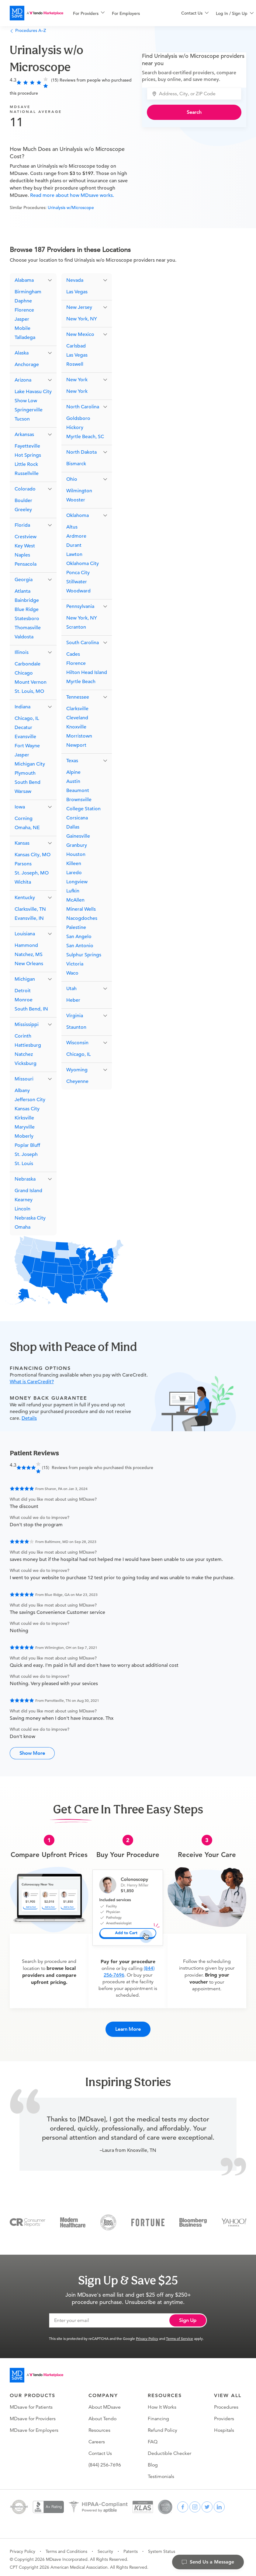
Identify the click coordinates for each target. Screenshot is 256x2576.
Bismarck (76, 464)
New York (77, 380)
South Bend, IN (31, 1009)
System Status (161, 2547)
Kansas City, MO (32, 855)
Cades (73, 654)
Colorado (25, 489)
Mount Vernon (31, 682)
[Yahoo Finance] (234, 2218)
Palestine (76, 927)
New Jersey (79, 307)
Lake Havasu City (33, 392)
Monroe (24, 1000)
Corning (24, 818)
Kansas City (27, 1109)
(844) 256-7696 (104, 2461)
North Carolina (82, 407)
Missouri (24, 1079)
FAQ (152, 2438)
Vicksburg (25, 1063)
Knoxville (76, 727)
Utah (71, 989)
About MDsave (104, 2403)
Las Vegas (77, 292)
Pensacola (25, 564)
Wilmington (79, 491)
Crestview (25, 537)
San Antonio (79, 946)
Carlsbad (76, 346)
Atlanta (22, 591)
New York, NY (81, 319)
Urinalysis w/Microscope (71, 207)
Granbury (76, 845)
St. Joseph (26, 1154)
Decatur (23, 727)
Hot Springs (28, 455)
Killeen (73, 863)
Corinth (23, 1036)
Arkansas (24, 434)
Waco (72, 973)
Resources (99, 2427)
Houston (75, 854)
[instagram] (194, 2503)
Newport (76, 745)
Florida (22, 525)
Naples (22, 555)
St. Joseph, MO (32, 873)
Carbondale (27, 664)
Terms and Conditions (66, 2547)
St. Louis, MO (29, 691)
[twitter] (207, 2503)
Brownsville (79, 800)
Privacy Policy (147, 2334)
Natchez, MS (29, 954)
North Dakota (81, 452)
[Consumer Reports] (27, 2218)
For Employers (126, 13)
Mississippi (27, 1024)
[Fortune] (147, 2218)
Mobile (22, 328)
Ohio (71, 479)
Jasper (22, 319)
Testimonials (161, 2473)
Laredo (74, 873)
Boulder (23, 500)
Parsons (23, 864)
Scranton (76, 627)
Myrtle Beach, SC (85, 437)
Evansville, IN (29, 918)
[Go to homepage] (36, 2371)
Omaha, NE (27, 828)
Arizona (23, 380)
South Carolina (82, 643)
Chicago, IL (27, 718)
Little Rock (26, 464)
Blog (153, 2461)
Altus (72, 527)
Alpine (73, 772)
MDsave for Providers (33, 2415)
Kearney (24, 1200)
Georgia (24, 580)
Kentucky (25, 898)
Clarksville (77, 709)
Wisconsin (77, 1043)
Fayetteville (27, 446)
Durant (73, 545)
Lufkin (72, 891)
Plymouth (25, 773)
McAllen (75, 900)
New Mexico (80, 334)
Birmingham (28, 292)
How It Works (162, 2403)
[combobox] (197, 93)
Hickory (74, 427)
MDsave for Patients (31, 2403)
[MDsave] (36, 13)
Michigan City (30, 764)
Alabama (24, 280)
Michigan (25, 979)
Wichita (23, 882)
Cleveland (77, 718)
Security (105, 2547)
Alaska (22, 353)
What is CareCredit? (32, 1382)
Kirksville (24, 1118)
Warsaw (23, 791)
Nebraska (25, 1179)
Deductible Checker (169, 2450)
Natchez (24, 1054)
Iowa (20, 807)
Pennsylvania (80, 606)
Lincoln (22, 1209)
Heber (73, 1000)
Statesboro (27, 619)
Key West (25, 546)
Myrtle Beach (80, 682)
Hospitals (224, 2427)
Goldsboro (78, 418)
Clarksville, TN (30, 909)
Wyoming (77, 1070)
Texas (72, 761)
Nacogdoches (81, 918)
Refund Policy (162, 2427)
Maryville (25, 1127)
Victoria (74, 964)
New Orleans (29, 964)
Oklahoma (77, 515)
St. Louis (24, 1164)
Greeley (23, 510)
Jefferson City (30, 1100)
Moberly (24, 1136)
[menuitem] (89, 13)
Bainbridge (27, 600)
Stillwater (76, 582)
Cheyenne (77, 1081)
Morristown (79, 736)
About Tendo (102, 2415)
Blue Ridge (27, 609)
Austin (73, 781)
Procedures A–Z (28, 30)
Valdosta (24, 637)
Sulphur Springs (83, 955)
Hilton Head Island (86, 672)
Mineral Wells (81, 909)
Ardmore (76, 536)
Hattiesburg (28, 1045)
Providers (224, 2415)
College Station (83, 809)
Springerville (29, 410)
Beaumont (77, 790)
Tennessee (77, 697)
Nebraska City (30, 1218)
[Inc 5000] (108, 2218)
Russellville (27, 473)
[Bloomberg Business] (193, 2218)
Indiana (22, 707)
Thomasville (28, 628)
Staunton (76, 1027)
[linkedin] (219, 2503)
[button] (33, 280)
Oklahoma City (82, 563)
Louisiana (25, 934)
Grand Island (28, 1191)
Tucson (22, 419)
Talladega (25, 337)
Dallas (72, 827)
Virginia (74, 1016)
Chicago (24, 673)
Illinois (22, 652)
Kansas (22, 843)
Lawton (74, 554)
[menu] (117, 13)
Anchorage (27, 364)
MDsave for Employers (34, 2427)
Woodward (78, 591)
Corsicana (77, 818)
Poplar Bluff (27, 1145)
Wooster (75, 500)
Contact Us (100, 2450)
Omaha (22, 1227)
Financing (158, 2415)
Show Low (26, 401)
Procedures (226, 2403)
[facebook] (182, 2503)
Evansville (25, 737)
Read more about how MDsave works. (71, 195)
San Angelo (79, 937)
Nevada (74, 280)
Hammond (26, 945)
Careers (96, 2438)
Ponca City (78, 573)
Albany (22, 1090)
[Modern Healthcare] (72, 2218)
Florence (24, 310)
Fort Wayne (27, 746)
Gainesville (78, 836)
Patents (130, 2547)
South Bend (27, 782)
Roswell (74, 364)
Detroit (23, 991)
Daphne (23, 301)
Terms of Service (179, 2334)
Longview (77, 882)
